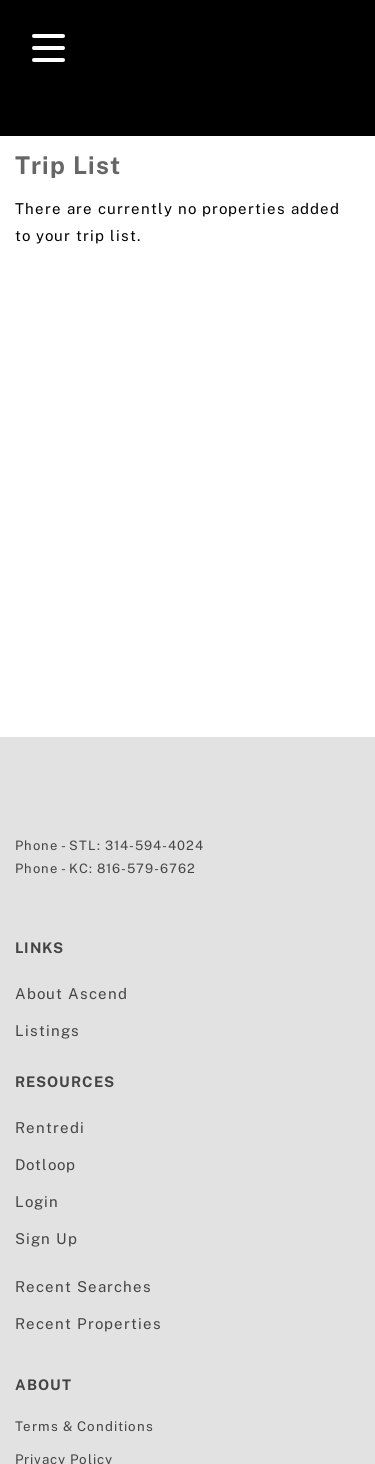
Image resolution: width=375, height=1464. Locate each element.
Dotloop (45, 1164)
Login (37, 1201)
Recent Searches (83, 1286)
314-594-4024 (154, 845)
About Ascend (71, 993)
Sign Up (46, 1238)
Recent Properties (88, 1323)
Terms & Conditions (84, 1426)
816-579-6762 (146, 868)
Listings (47, 1030)
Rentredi (50, 1127)
